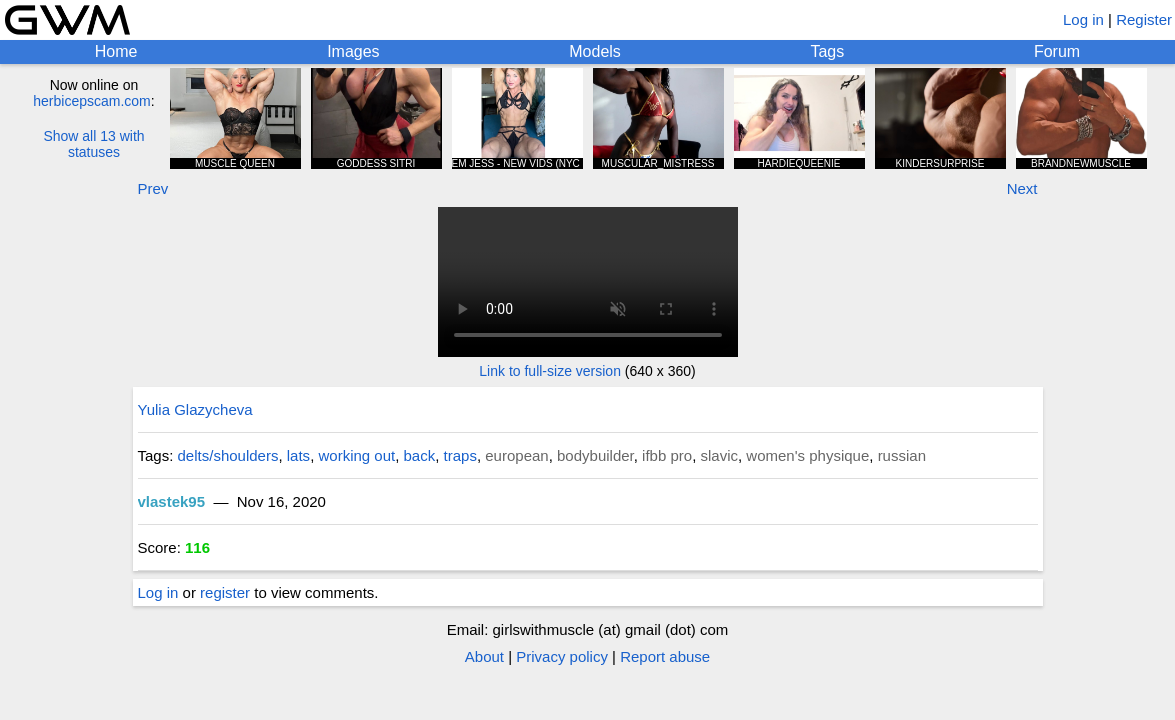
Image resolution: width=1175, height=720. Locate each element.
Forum (1057, 51)
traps (460, 455)
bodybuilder (595, 455)
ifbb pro (667, 455)
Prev (153, 188)
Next (1022, 188)
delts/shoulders (228, 455)
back (420, 455)
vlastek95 (172, 501)
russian (902, 455)
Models (595, 51)
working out (356, 455)
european (516, 455)
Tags (827, 51)
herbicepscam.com (92, 101)
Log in (1083, 19)
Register (1144, 19)
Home (116, 51)
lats (298, 455)
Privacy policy (562, 656)
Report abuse (665, 656)
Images (353, 51)
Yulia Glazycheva (195, 409)
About (484, 656)
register (225, 592)
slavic (719, 455)
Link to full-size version (550, 371)
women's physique (807, 455)
